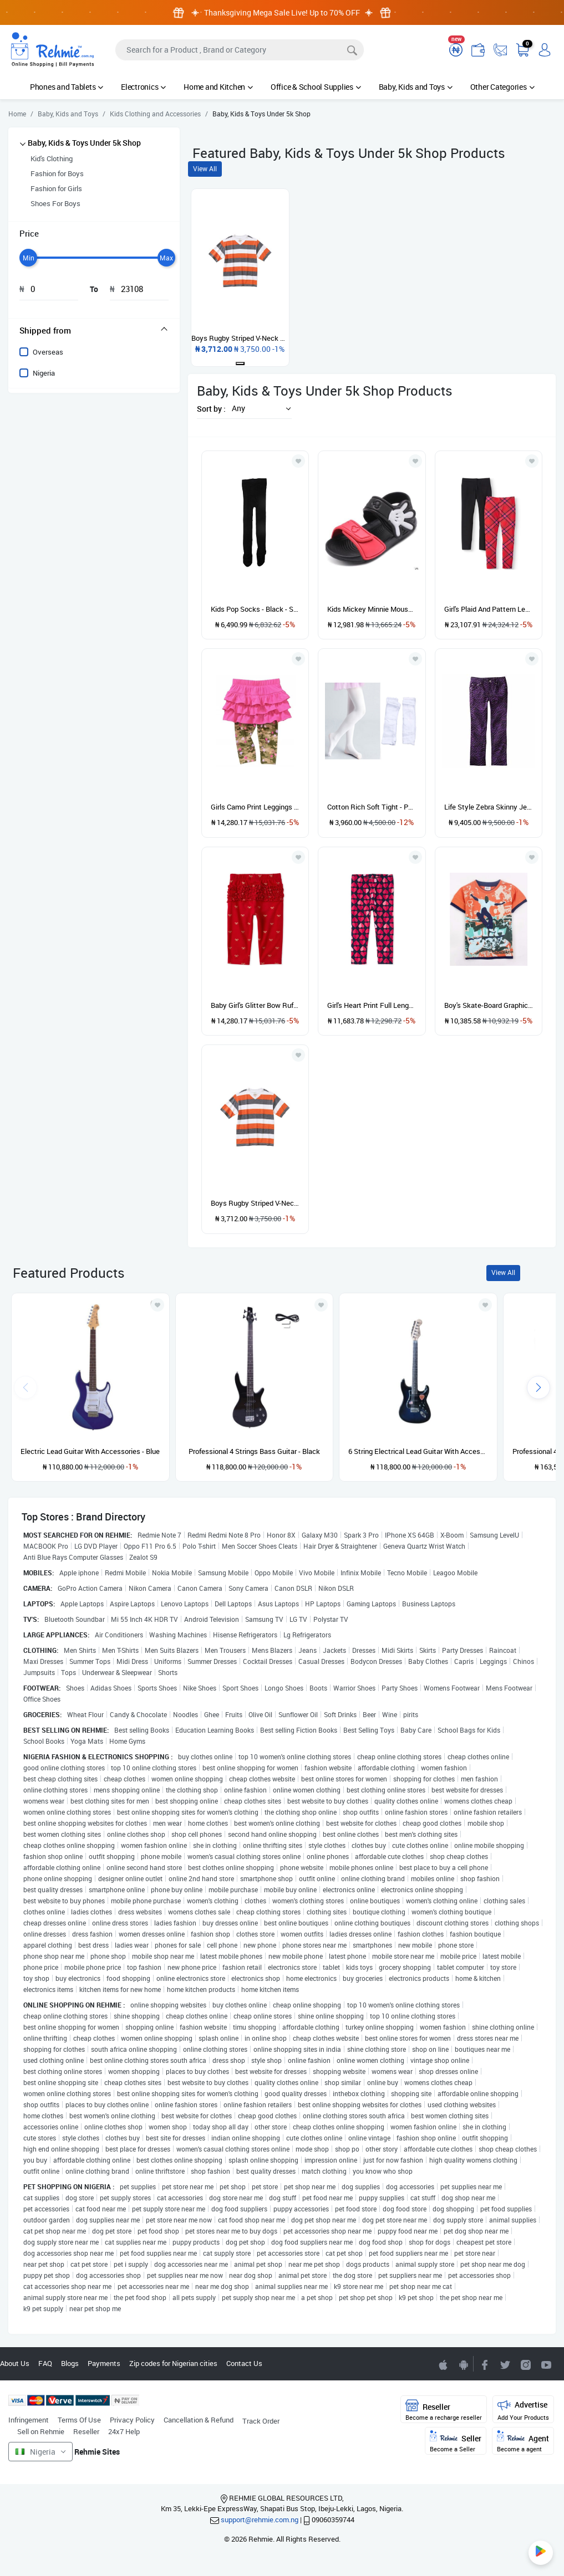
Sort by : (211, 408)
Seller (455, 2441)
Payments (104, 2363)
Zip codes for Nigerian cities (173, 2363)
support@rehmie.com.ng (259, 2519)
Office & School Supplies (316, 86)
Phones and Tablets (66, 86)
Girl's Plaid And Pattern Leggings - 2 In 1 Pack (488, 609)
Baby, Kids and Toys (416, 86)
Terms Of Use (79, 2420)
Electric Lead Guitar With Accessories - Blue (90, 1451)
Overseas (48, 352)
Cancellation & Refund (198, 2420)
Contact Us (244, 2363)
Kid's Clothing (52, 158)
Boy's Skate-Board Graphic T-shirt (488, 1005)
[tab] (94, 330)
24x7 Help (124, 2431)
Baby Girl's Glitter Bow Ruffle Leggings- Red (255, 1005)
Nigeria (44, 373)
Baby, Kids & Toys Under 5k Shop (84, 142)
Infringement (28, 2420)
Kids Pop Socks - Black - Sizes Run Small (255, 609)
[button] (258, 408)
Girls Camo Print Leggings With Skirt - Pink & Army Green (255, 807)
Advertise (523, 2410)
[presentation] (538, 1387)
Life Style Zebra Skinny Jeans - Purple (488, 807)
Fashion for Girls (56, 188)
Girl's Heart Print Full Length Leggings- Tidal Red (371, 1005)
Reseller (86, 2431)
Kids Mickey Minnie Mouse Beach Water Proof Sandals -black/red (371, 609)
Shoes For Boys (55, 203)
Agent (523, 2441)
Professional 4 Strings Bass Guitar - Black (254, 1451)
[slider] (28, 258)
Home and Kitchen (218, 86)
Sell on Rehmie (40, 2431)
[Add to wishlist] (157, 1305)
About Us (14, 2363)
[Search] (239, 50)
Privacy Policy (132, 2420)
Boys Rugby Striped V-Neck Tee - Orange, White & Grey (255, 1203)
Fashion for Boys (57, 173)
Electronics (143, 86)
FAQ (45, 2363)
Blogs (70, 2363)
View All (205, 168)
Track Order (261, 2421)
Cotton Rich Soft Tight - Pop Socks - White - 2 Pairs (371, 807)
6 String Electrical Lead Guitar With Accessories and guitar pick (418, 1451)
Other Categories (502, 86)
